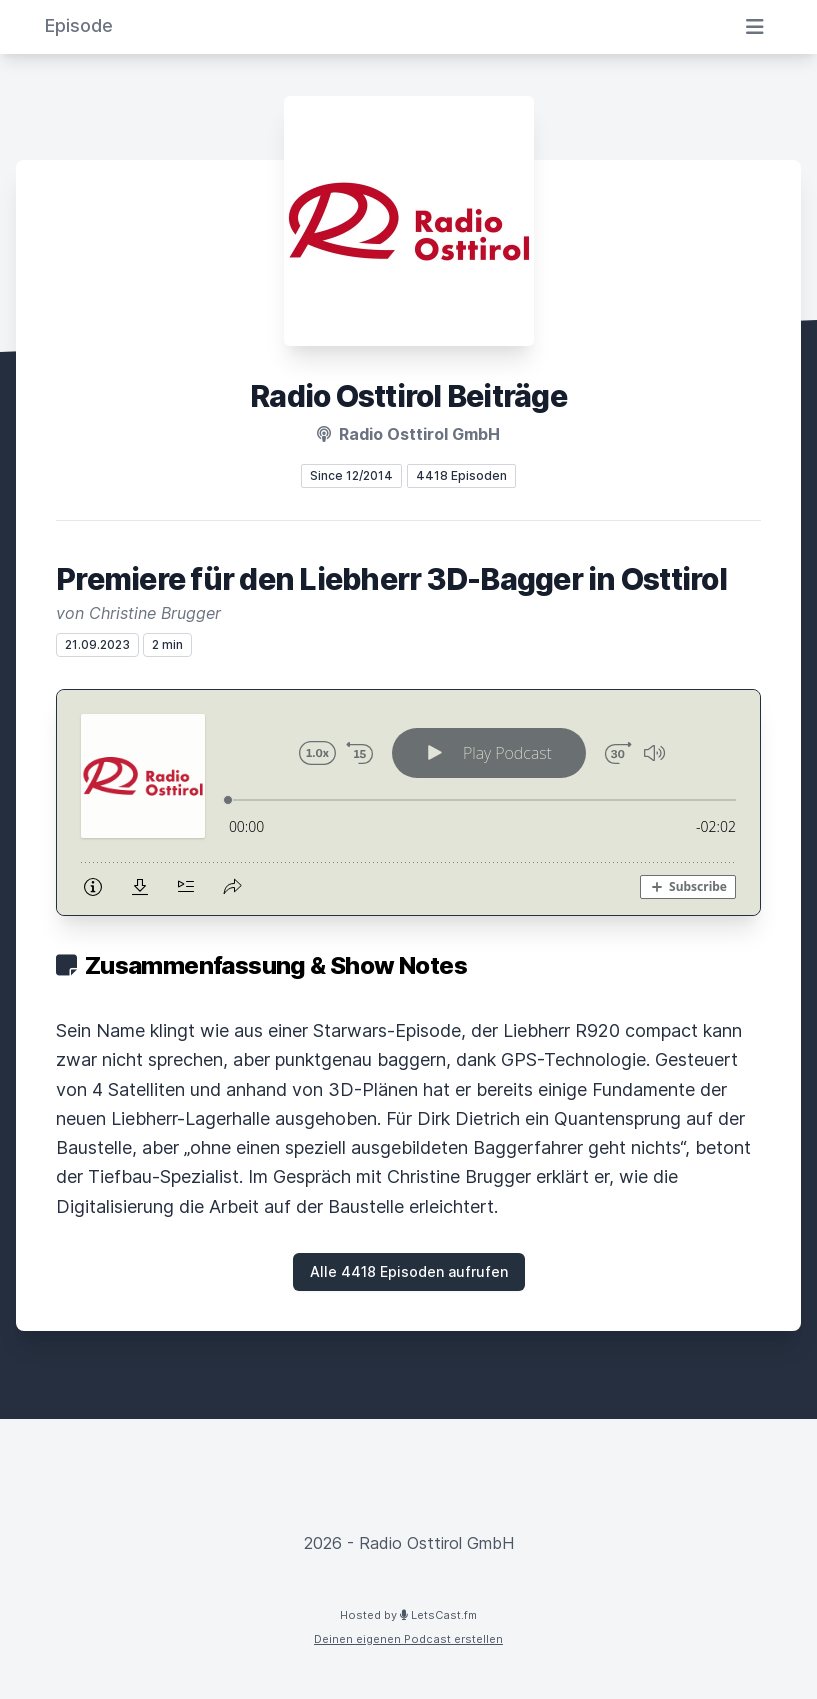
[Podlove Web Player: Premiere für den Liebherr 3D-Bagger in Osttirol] (408, 802)
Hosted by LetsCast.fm (408, 1615)
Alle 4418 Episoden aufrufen (409, 1271)
